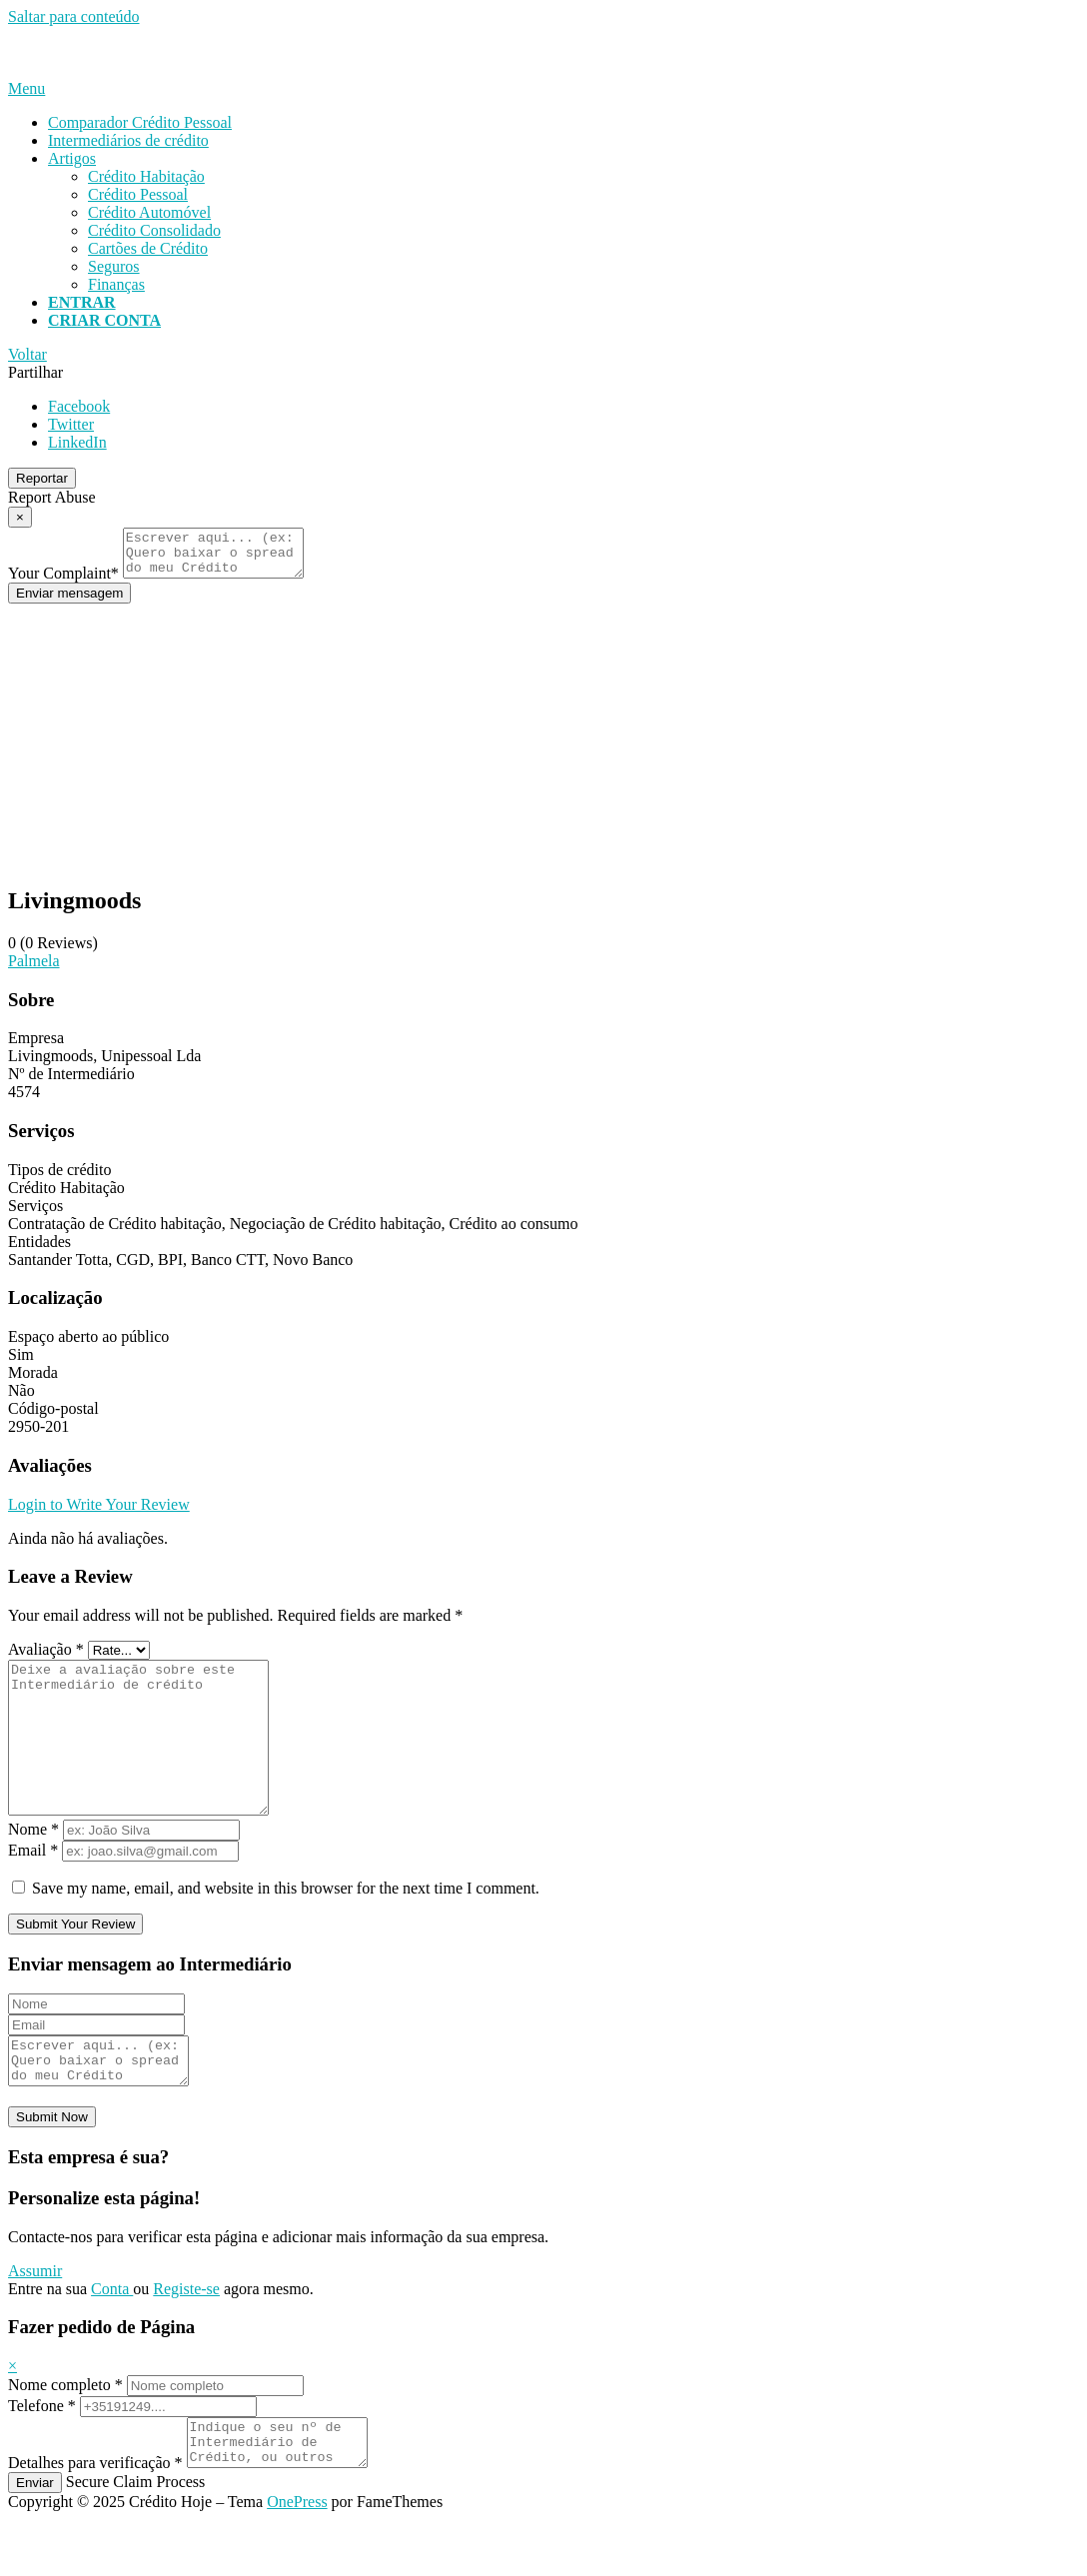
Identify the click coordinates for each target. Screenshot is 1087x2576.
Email (33, 1889)
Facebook (79, 406)
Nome (33, 1868)
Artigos (72, 158)
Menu (26, 88)
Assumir (35, 2318)
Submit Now (52, 2164)
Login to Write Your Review (99, 1513)
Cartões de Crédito (148, 248)
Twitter (71, 424)
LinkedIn (77, 442)
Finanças (116, 284)
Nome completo (65, 2432)
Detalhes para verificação (95, 2519)
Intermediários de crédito (128, 140)
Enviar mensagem (69, 602)
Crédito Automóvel (149, 212)
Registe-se (186, 2336)
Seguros (114, 266)
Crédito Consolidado (154, 230)
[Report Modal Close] (20, 517)
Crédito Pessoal (138, 194)
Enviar (35, 2539)
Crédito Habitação (146, 176)
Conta (112, 2336)
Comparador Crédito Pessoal (140, 122)
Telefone (42, 2453)
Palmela (34, 969)
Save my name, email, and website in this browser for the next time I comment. (286, 1927)
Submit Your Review (75, 1962)
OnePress (297, 2558)
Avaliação (46, 1658)
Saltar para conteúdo (74, 16)
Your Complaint (63, 582)
